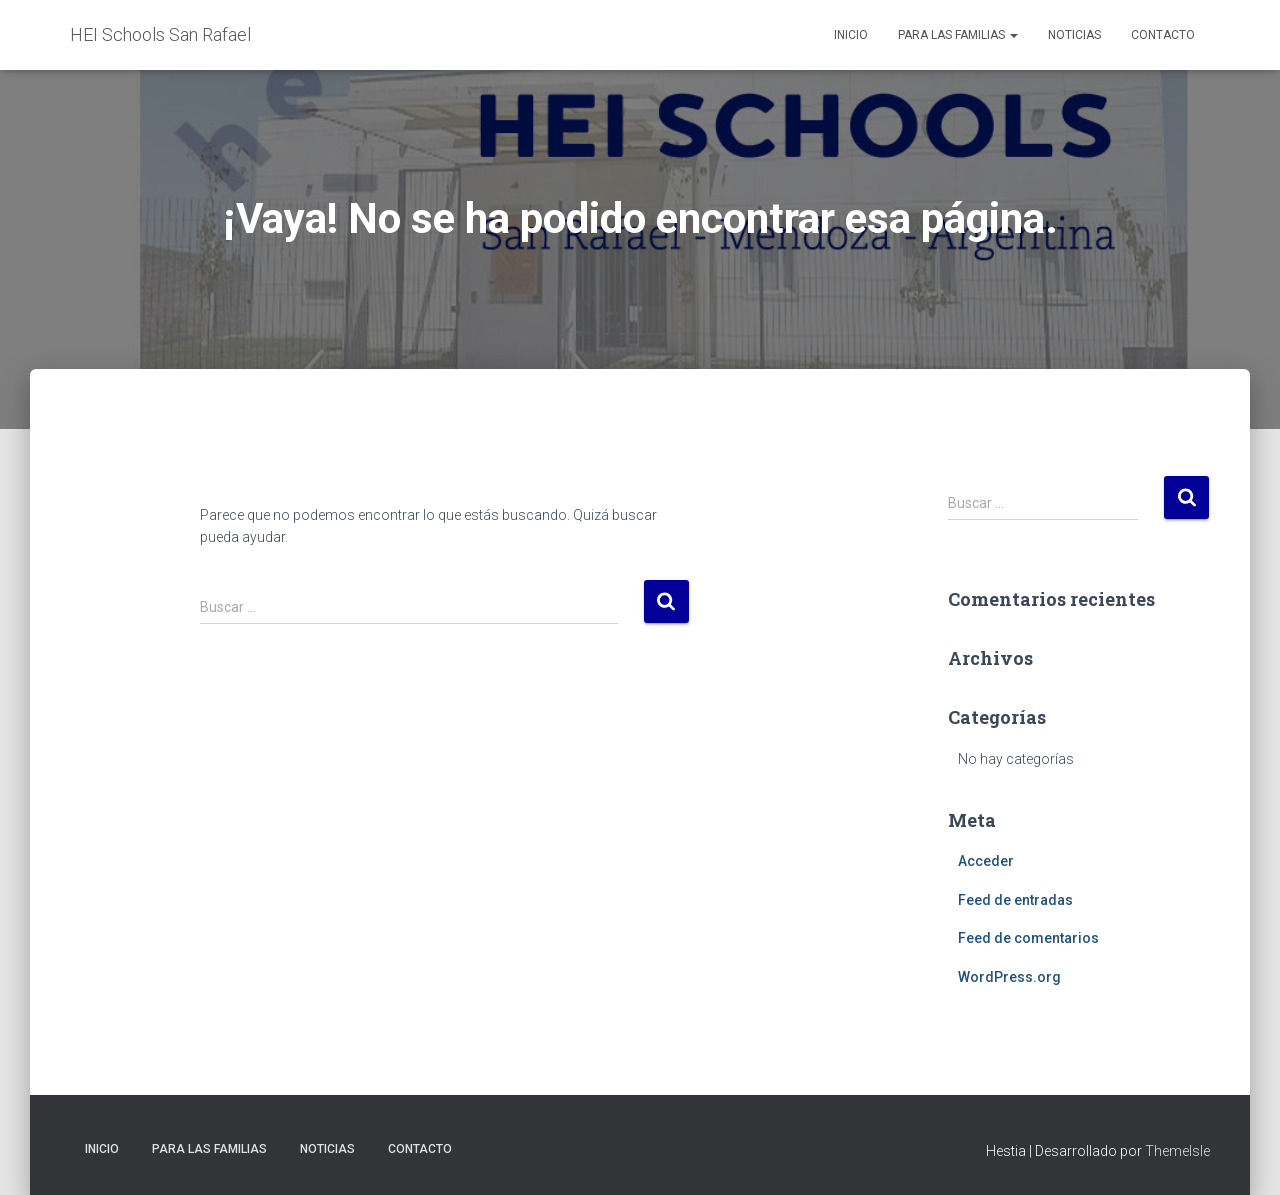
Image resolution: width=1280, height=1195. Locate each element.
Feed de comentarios (1028, 938)
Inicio (851, 35)
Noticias (1074, 35)
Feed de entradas (1015, 900)
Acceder (986, 861)
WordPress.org (1009, 977)
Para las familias (958, 35)
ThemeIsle (1177, 1151)
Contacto (1163, 35)
